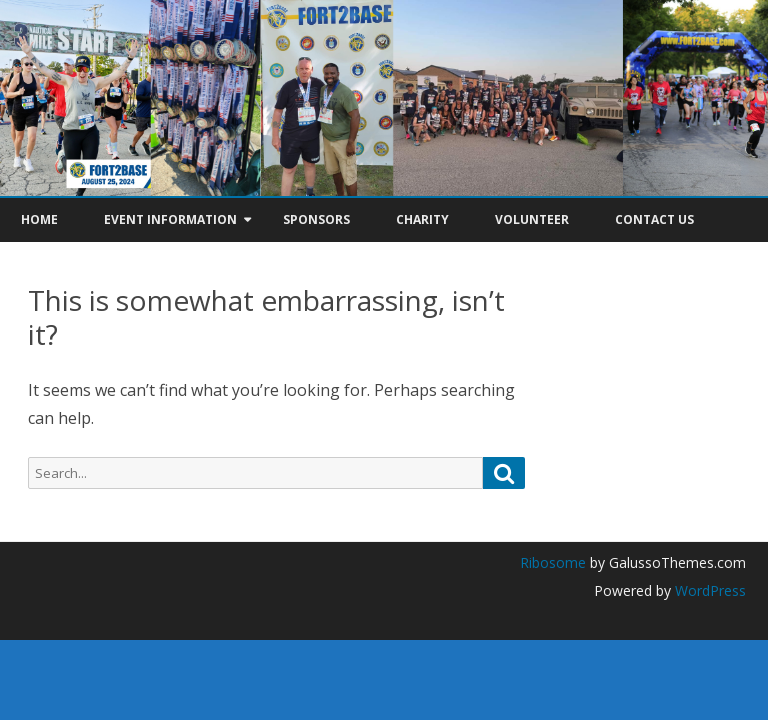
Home (39, 219)
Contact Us (654, 219)
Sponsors (316, 219)
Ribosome (553, 562)
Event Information (170, 219)
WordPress (708, 590)
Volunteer (532, 219)
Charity (422, 219)
